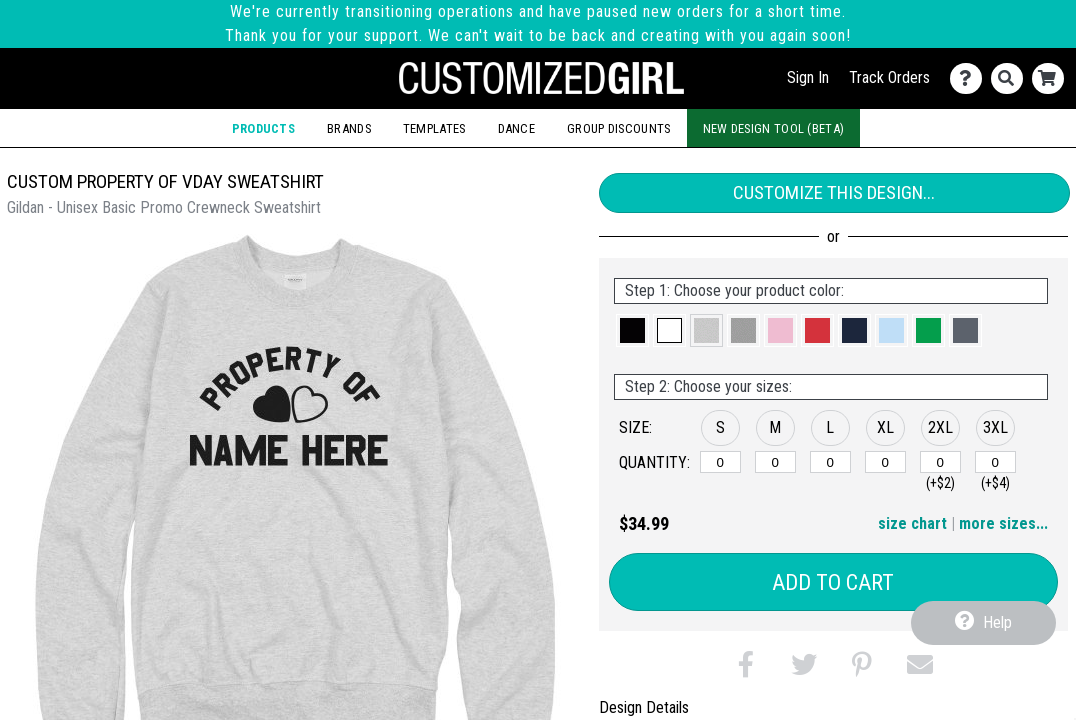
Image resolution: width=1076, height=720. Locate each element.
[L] (830, 462)
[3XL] (995, 462)
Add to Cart (833, 582)
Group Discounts (619, 128)
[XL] (885, 462)
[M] (775, 462)
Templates (434, 128)
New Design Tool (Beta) (774, 128)
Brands (349, 128)
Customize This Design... (834, 192)
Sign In (808, 77)
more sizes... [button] (1003, 523)
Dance (517, 128)
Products (263, 128)
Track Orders (889, 77)
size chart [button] (912, 523)
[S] (720, 462)
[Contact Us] (970, 78)
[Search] (1011, 78)
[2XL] (940, 462)
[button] (632, 330)
